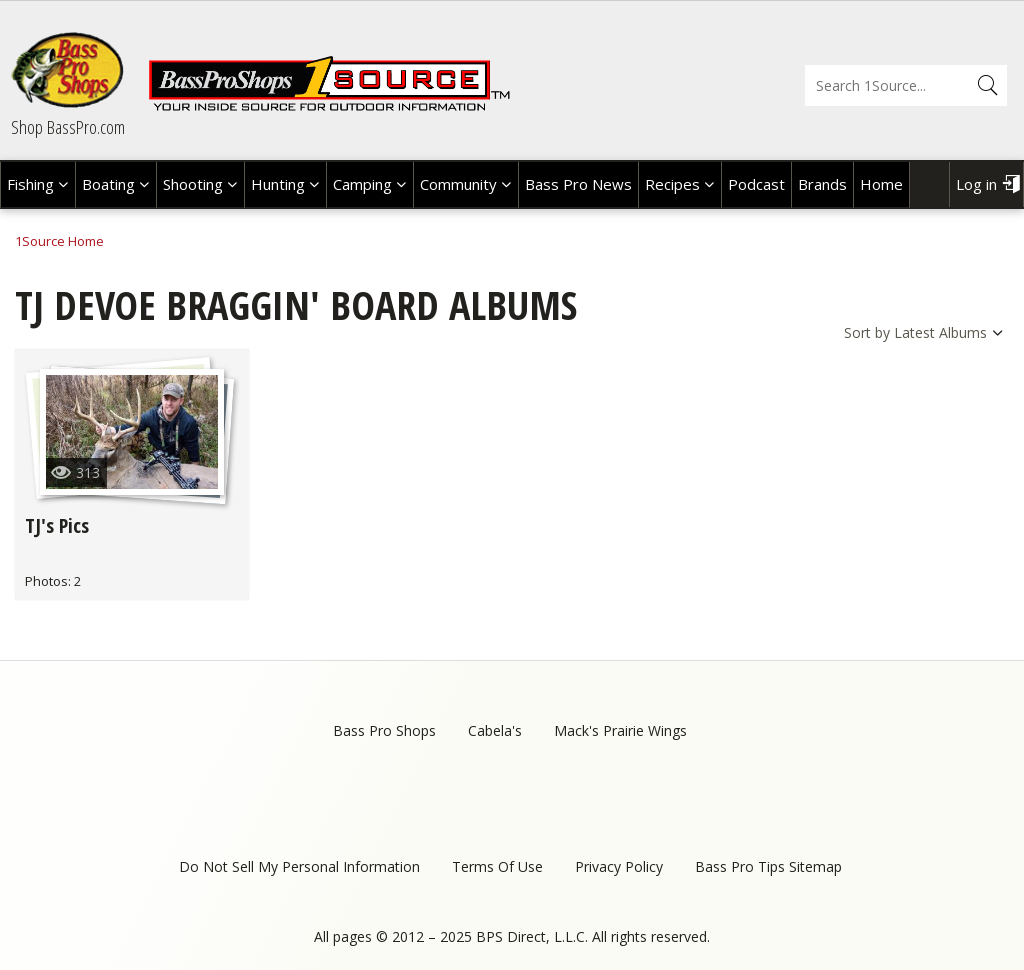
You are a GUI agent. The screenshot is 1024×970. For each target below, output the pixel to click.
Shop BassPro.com (68, 127)
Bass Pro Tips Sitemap (768, 866)
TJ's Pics (57, 525)
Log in (976, 184)
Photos (46, 581)
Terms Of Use (497, 866)
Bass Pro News (578, 184)
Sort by (867, 332)
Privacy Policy (619, 866)
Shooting (193, 184)
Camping (362, 184)
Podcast (756, 184)
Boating (108, 184)
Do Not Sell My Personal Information (299, 866)
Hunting (278, 184)
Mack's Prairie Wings (620, 730)
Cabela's (495, 730)
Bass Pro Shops (384, 730)
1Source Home (59, 241)
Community (458, 184)
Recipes (672, 184)
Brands (822, 184)
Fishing (30, 184)
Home (881, 184)
